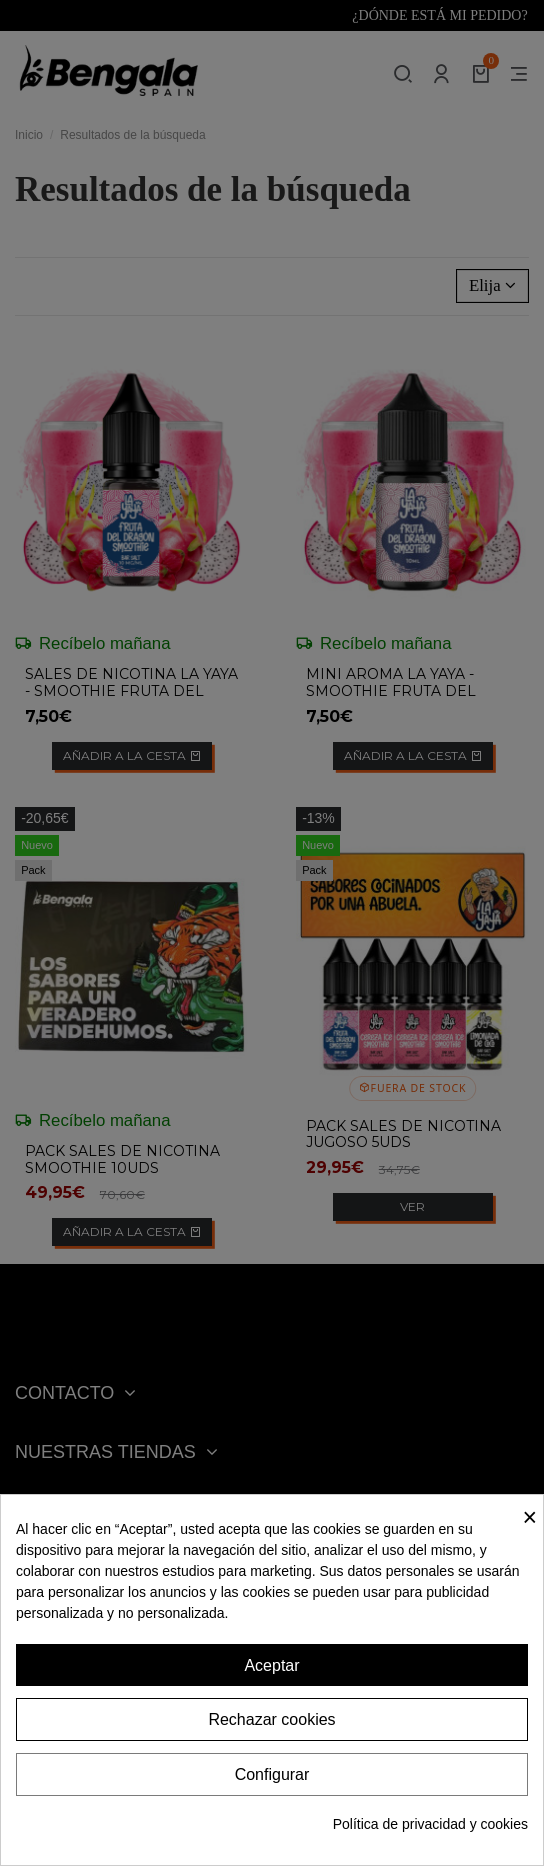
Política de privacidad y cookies (430, 1824)
